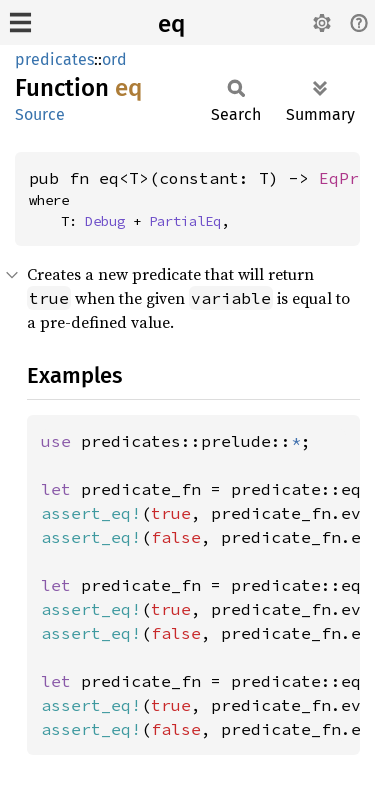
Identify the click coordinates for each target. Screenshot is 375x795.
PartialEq (185, 221)
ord (114, 59)
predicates (54, 59)
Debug (105, 221)
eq (171, 24)
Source (40, 114)
